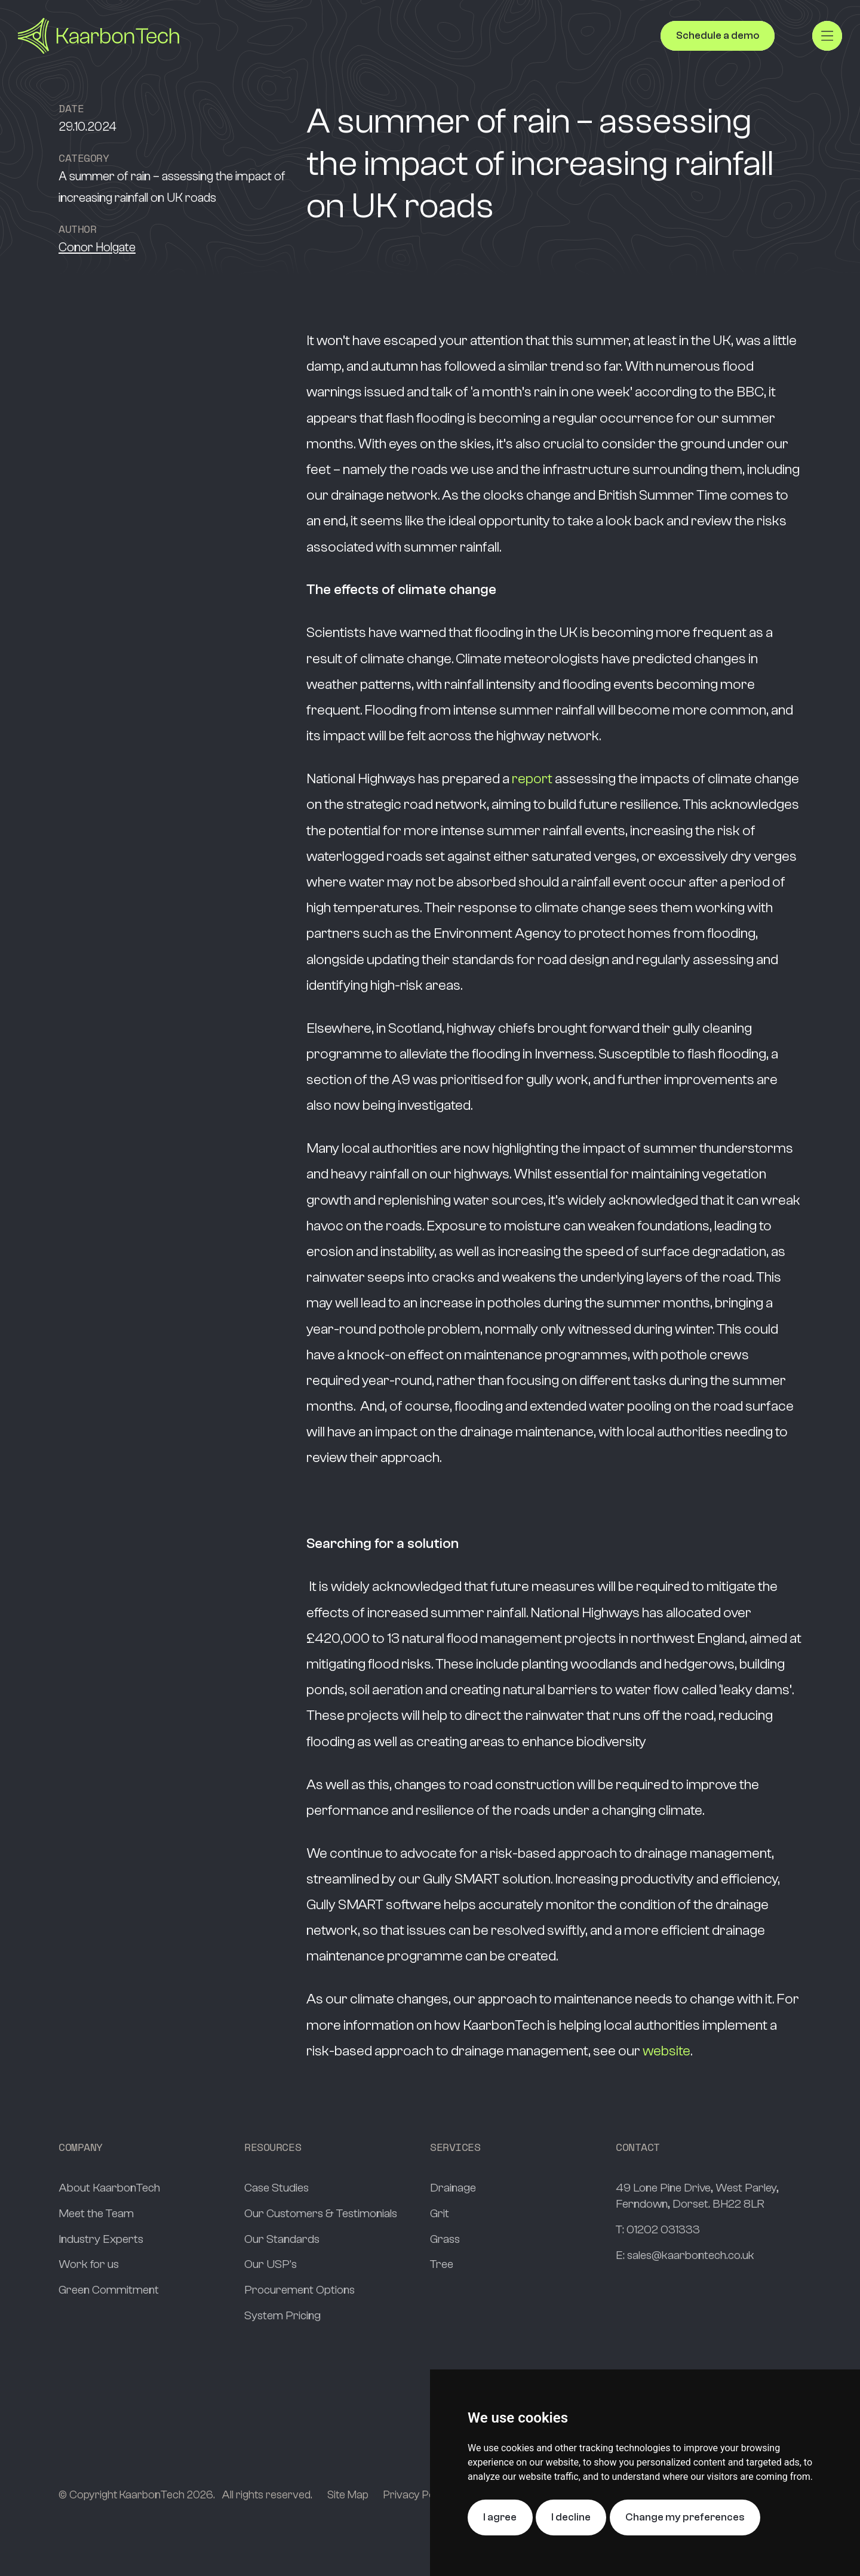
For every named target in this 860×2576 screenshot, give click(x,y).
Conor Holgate (97, 247)
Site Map (347, 2494)
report (532, 779)
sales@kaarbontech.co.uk (690, 2255)
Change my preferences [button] (685, 2517)
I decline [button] (571, 2517)
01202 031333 (663, 2229)
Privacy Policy (416, 2494)
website (666, 2051)
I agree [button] (500, 2517)
